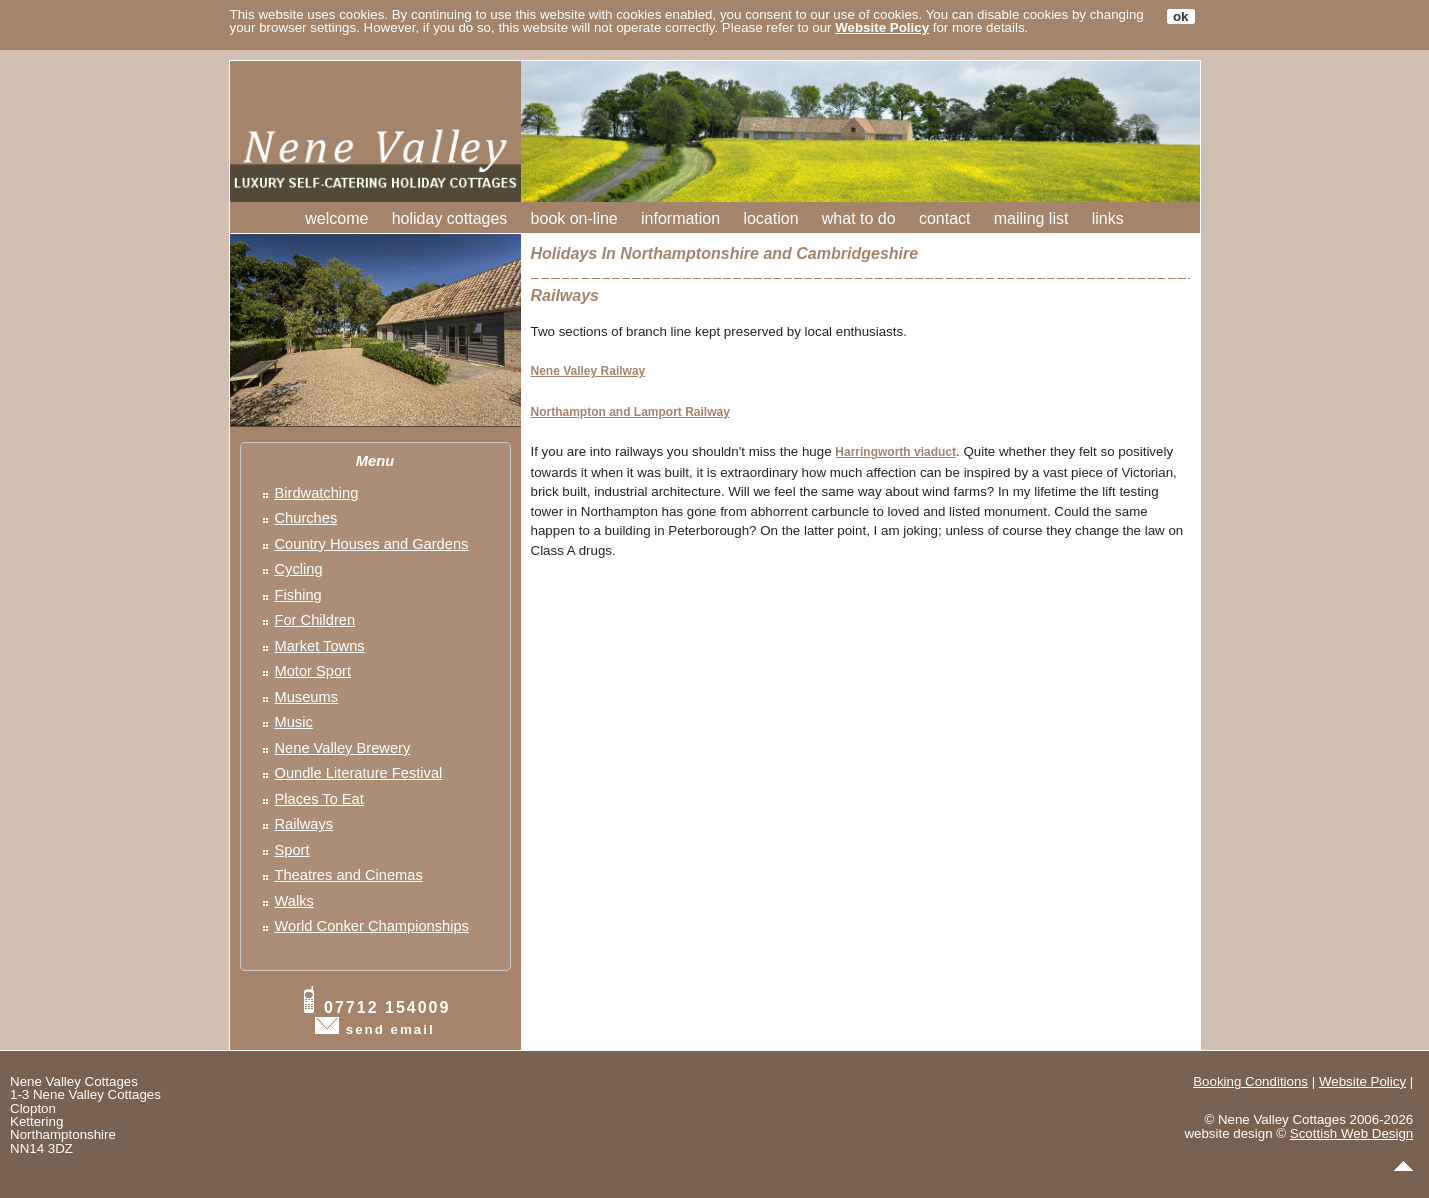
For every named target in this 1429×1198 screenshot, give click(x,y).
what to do (859, 218)
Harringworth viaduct (895, 452)
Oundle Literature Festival (359, 773)
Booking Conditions (1250, 1081)
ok (1181, 16)
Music (294, 722)
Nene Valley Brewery (343, 748)
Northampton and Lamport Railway (630, 412)
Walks (294, 901)
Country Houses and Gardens (372, 544)
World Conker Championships (372, 926)
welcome (336, 218)
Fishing (298, 595)
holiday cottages (450, 218)
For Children (315, 620)
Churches (306, 518)
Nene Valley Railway (588, 371)
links (1108, 218)
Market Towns (320, 646)
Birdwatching (317, 493)
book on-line (574, 218)
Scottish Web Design (1351, 1133)
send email (390, 1029)
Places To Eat (319, 799)
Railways (304, 824)
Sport (292, 850)
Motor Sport (313, 671)
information (680, 218)
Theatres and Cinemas (349, 875)
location (770, 218)
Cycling (299, 569)
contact (945, 218)
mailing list (1031, 218)
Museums (307, 697)
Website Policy (882, 27)
